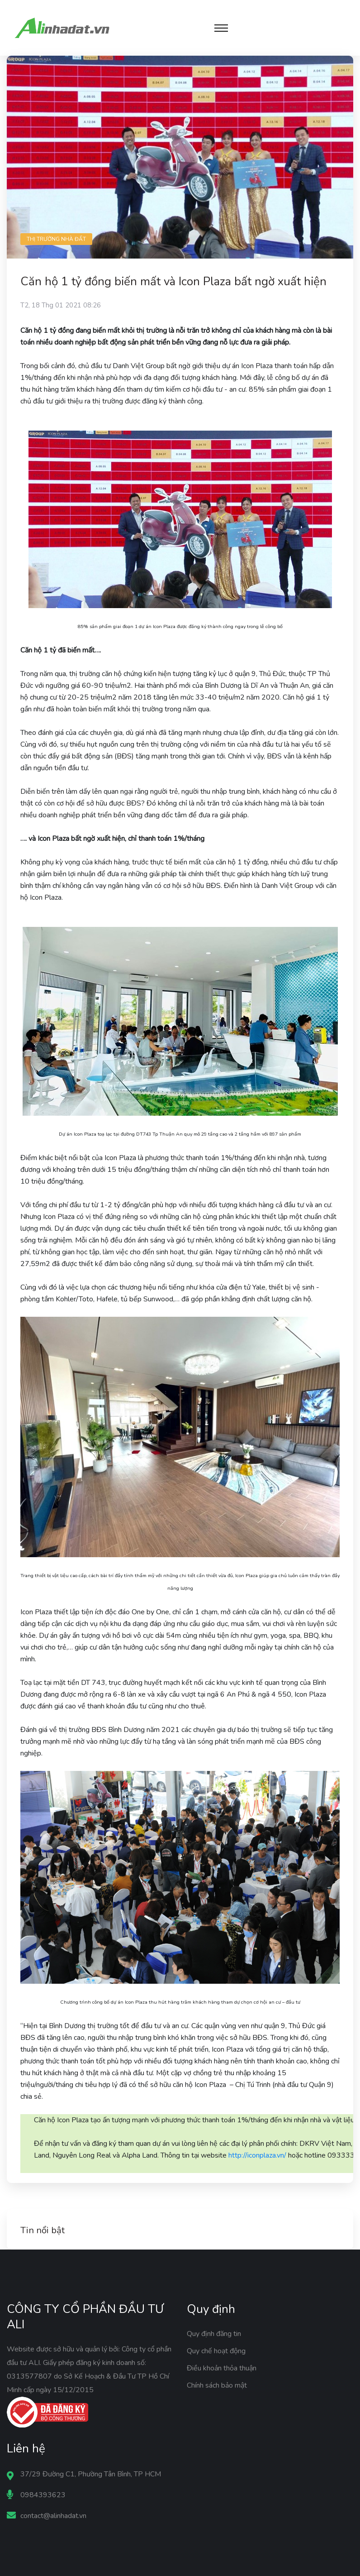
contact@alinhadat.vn (53, 2516)
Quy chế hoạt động (216, 2351)
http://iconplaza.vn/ (257, 2155)
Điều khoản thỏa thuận (221, 2368)
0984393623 (43, 2495)
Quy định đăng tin (214, 2334)
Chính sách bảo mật (217, 2385)
